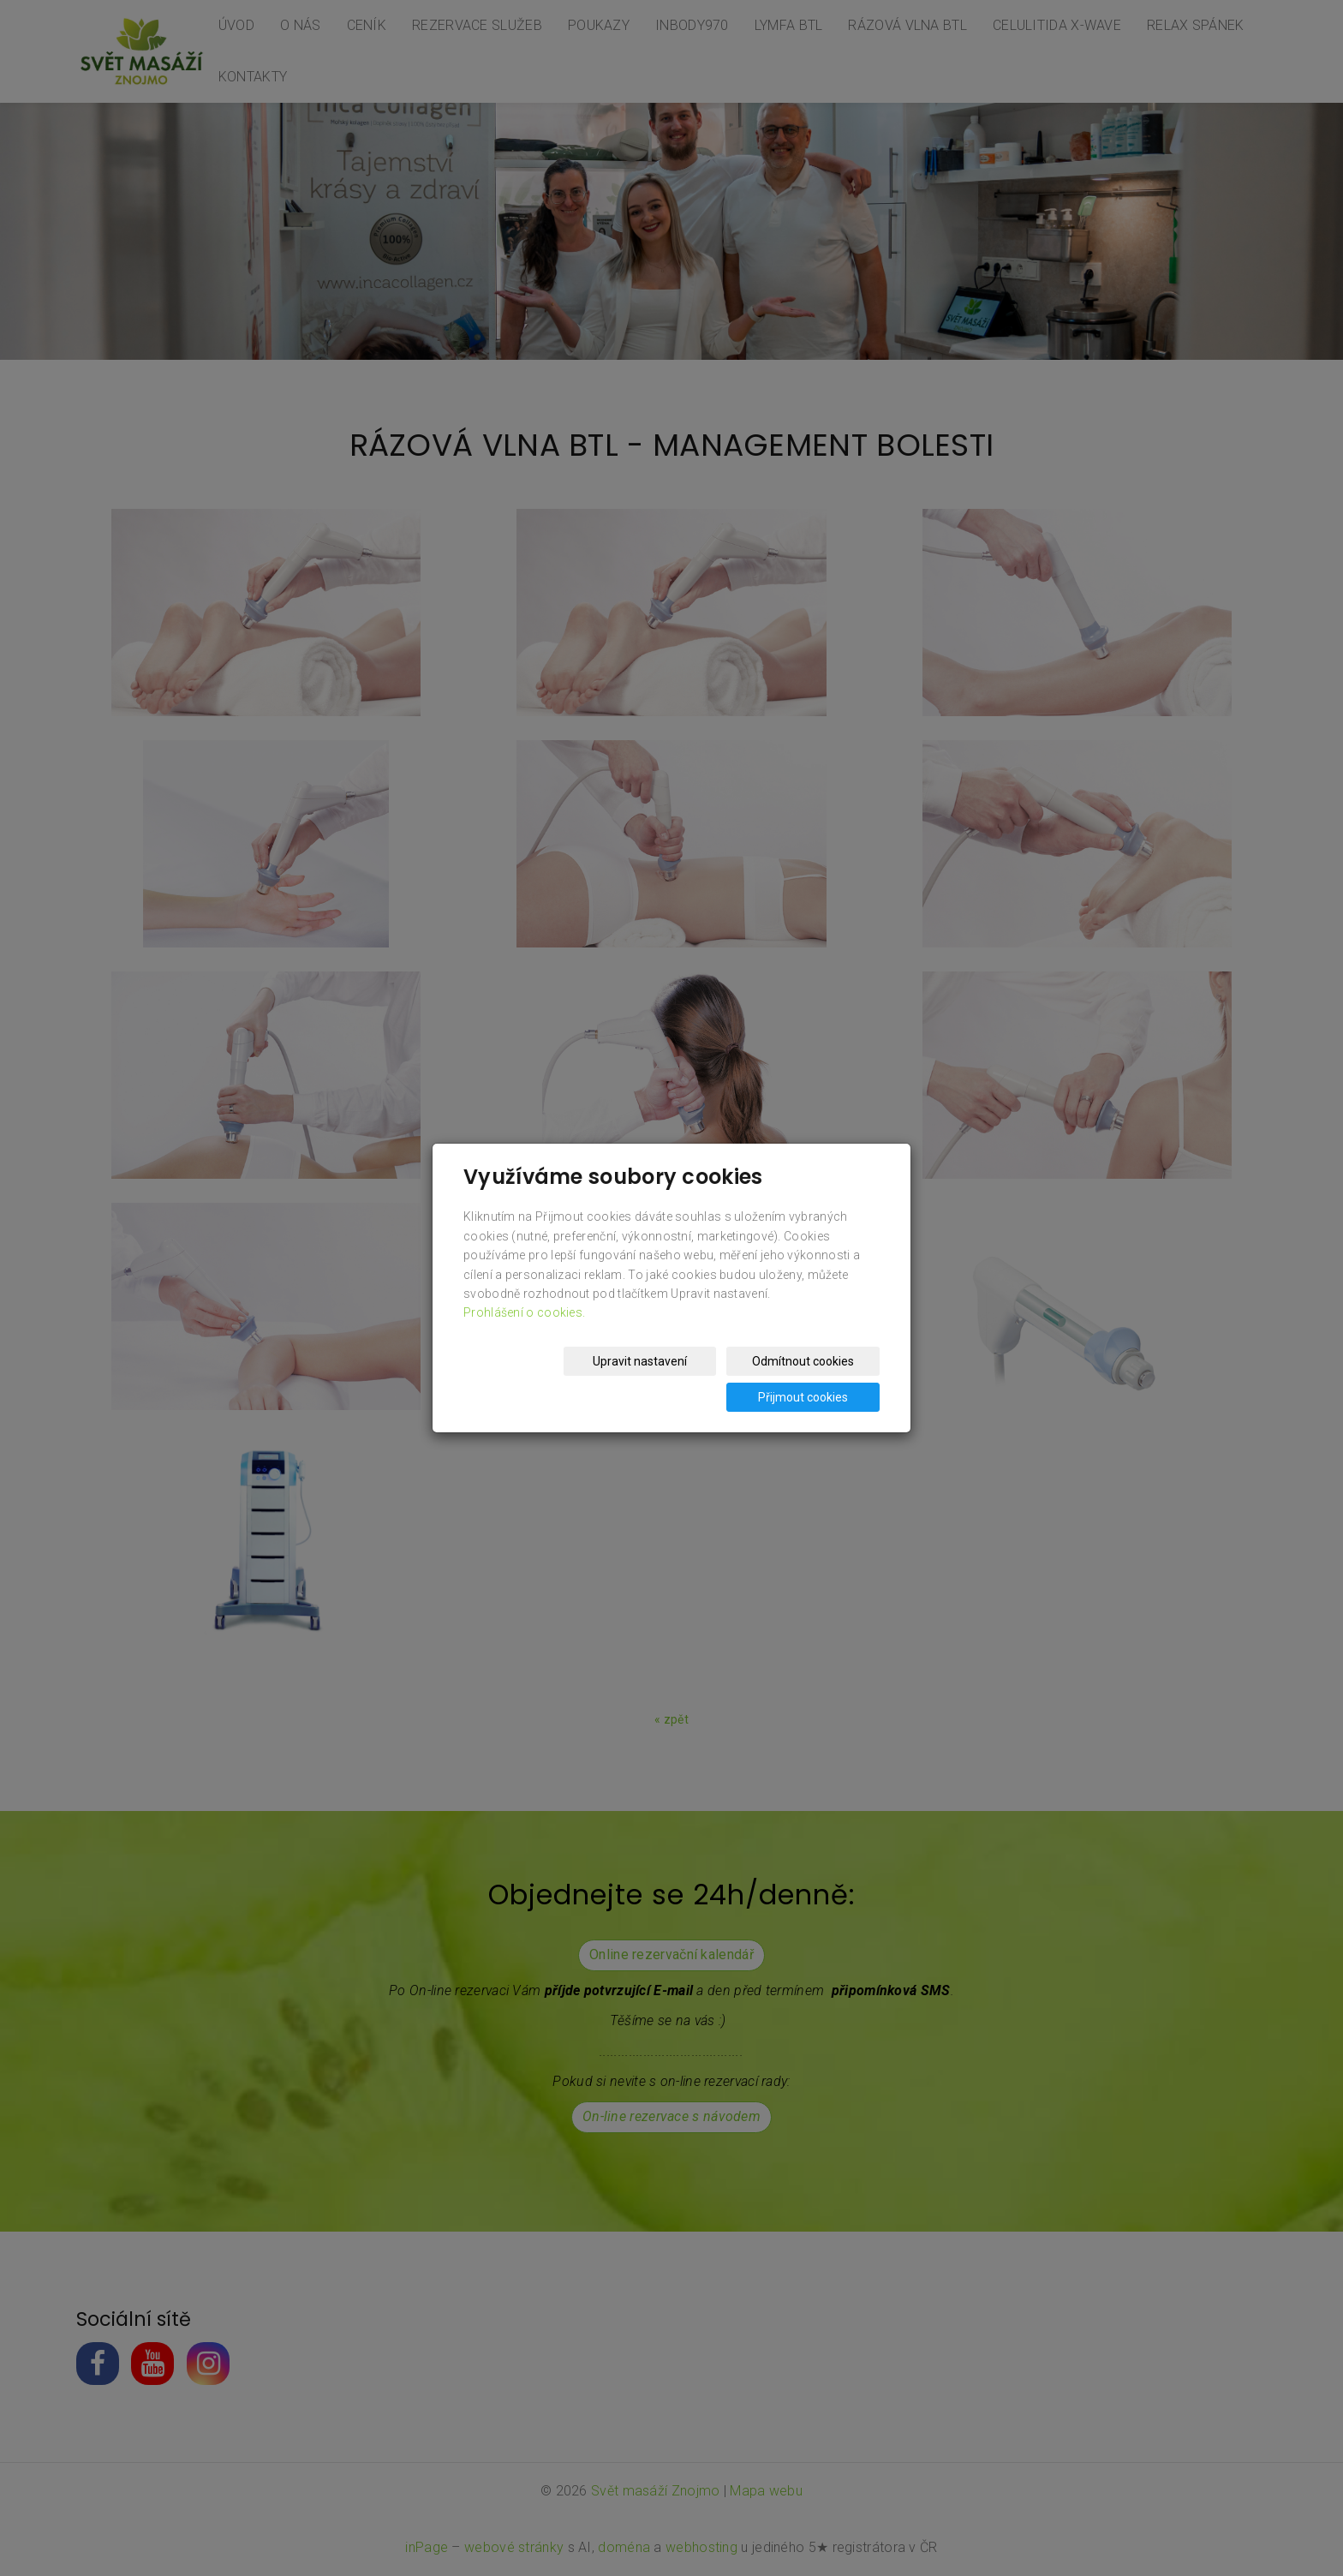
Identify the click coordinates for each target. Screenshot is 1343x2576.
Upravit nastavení (531, 1379)
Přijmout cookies (814, 1379)
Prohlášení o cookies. (524, 1330)
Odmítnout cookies (673, 1379)
